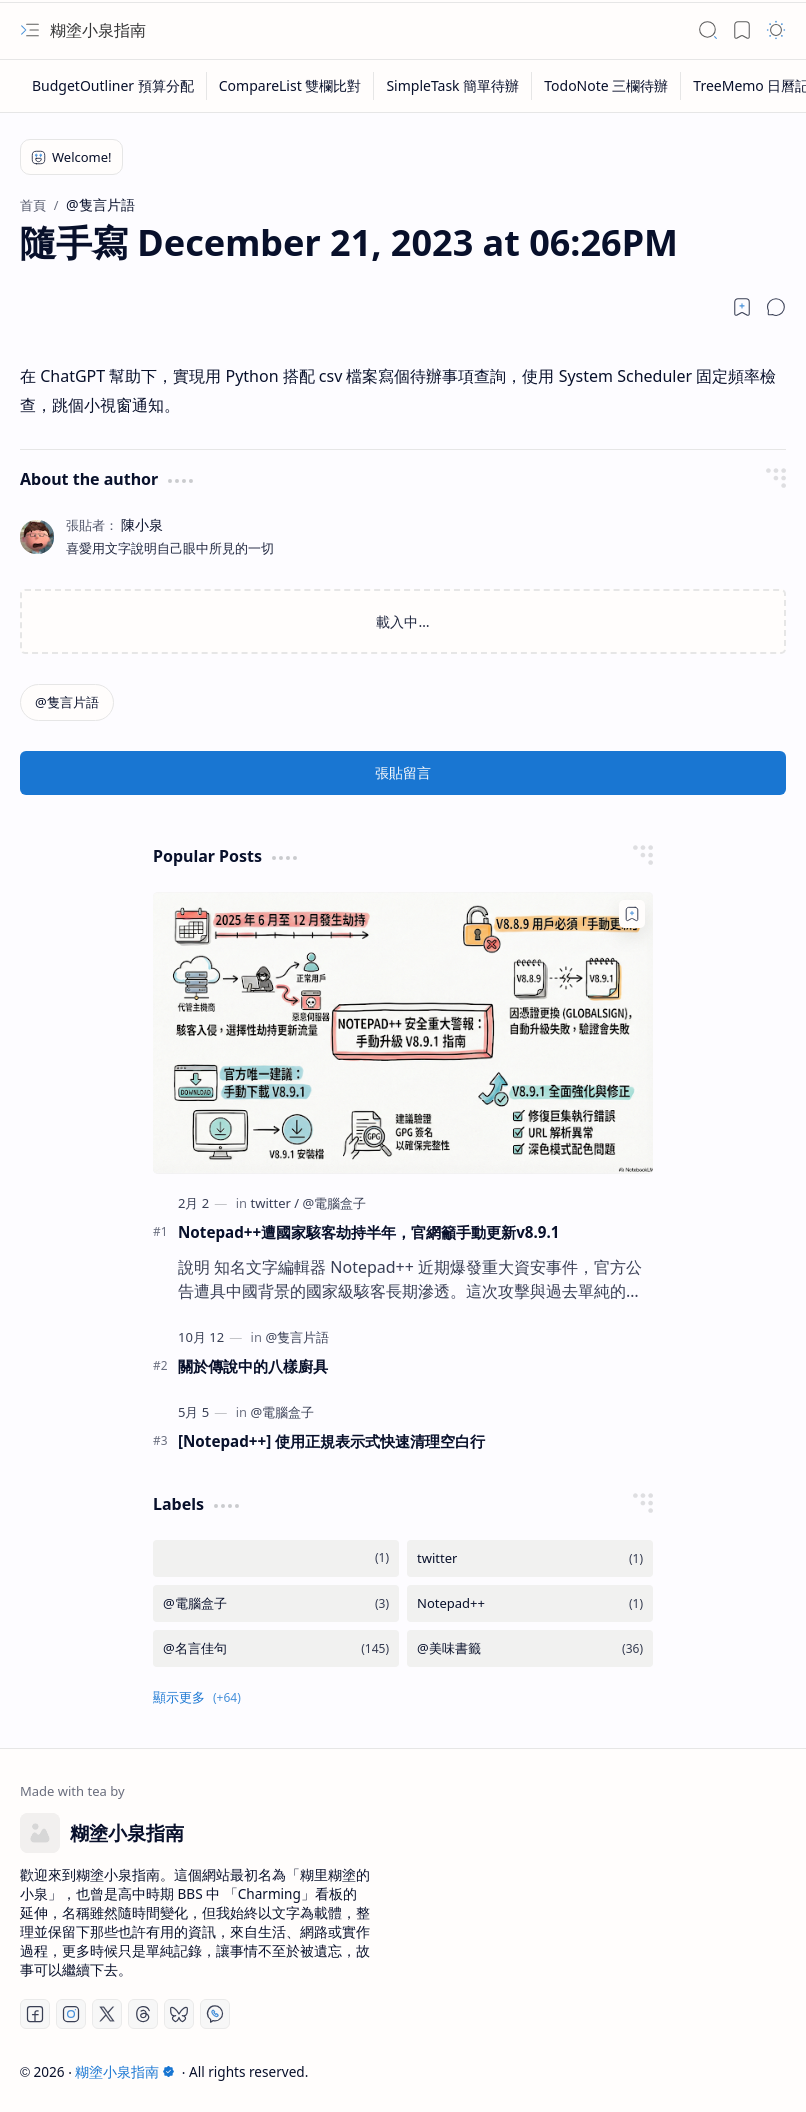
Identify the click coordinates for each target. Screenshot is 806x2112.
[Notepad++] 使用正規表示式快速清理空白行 (331, 1441)
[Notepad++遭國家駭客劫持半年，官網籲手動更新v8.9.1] (403, 1032)
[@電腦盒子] (335, 1203)
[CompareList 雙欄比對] (291, 86)
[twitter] (274, 1203)
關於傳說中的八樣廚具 (253, 1366)
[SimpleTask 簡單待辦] (453, 86)
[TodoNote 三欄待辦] (606, 86)
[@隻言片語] (67, 702)
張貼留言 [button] (403, 772)
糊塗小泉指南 (98, 30)
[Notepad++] (530, 1603)
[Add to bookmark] (632, 914)
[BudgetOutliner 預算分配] (113, 86)
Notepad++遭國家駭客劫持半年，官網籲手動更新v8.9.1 (368, 1232)
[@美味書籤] (530, 1648)
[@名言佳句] (276, 1648)
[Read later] (742, 307)
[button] (30, 30)
